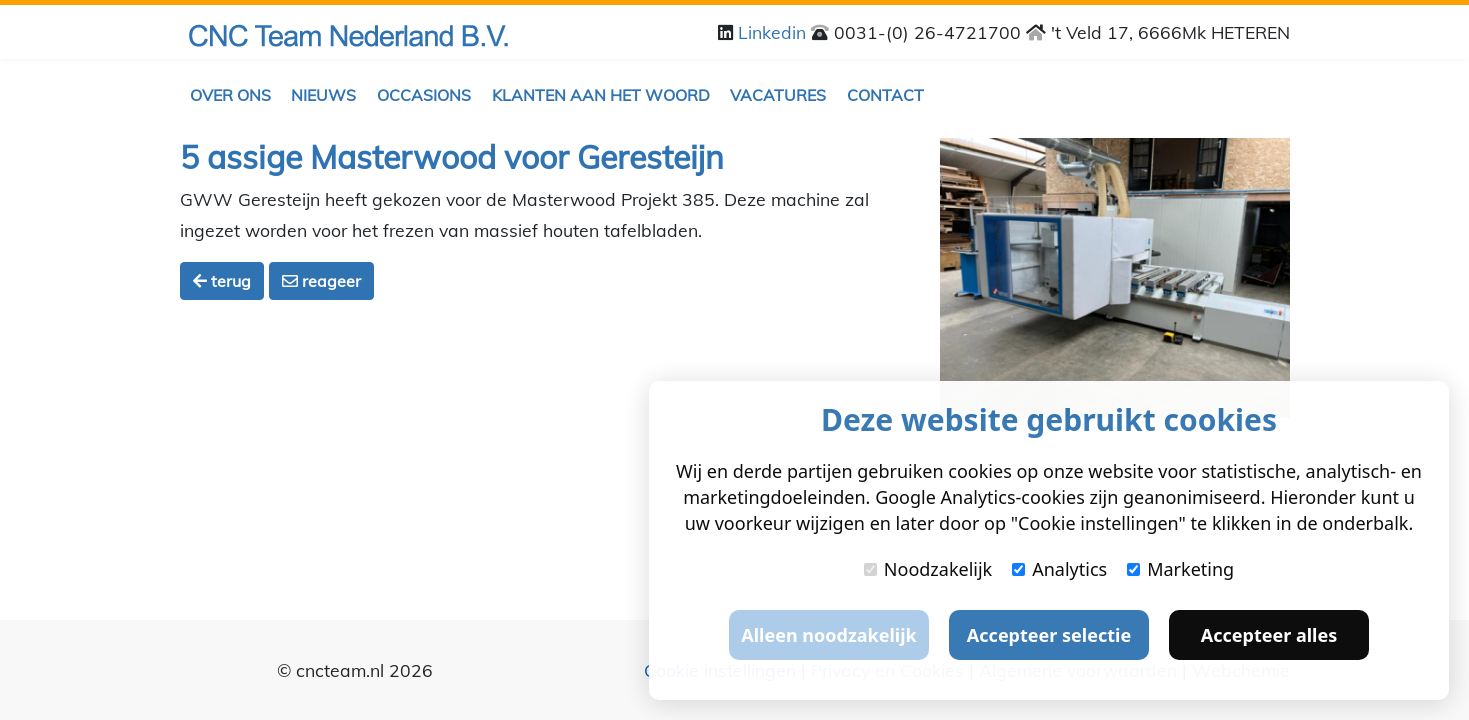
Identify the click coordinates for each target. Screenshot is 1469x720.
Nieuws (323, 95)
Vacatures (778, 95)
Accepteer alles (1269, 635)
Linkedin (774, 32)
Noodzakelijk (928, 569)
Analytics (1059, 569)
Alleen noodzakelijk (828, 635)
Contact (885, 95)
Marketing (1180, 569)
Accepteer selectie (1049, 635)
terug (222, 281)
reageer (321, 281)
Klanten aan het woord (601, 95)
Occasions (424, 95)
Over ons (230, 95)
